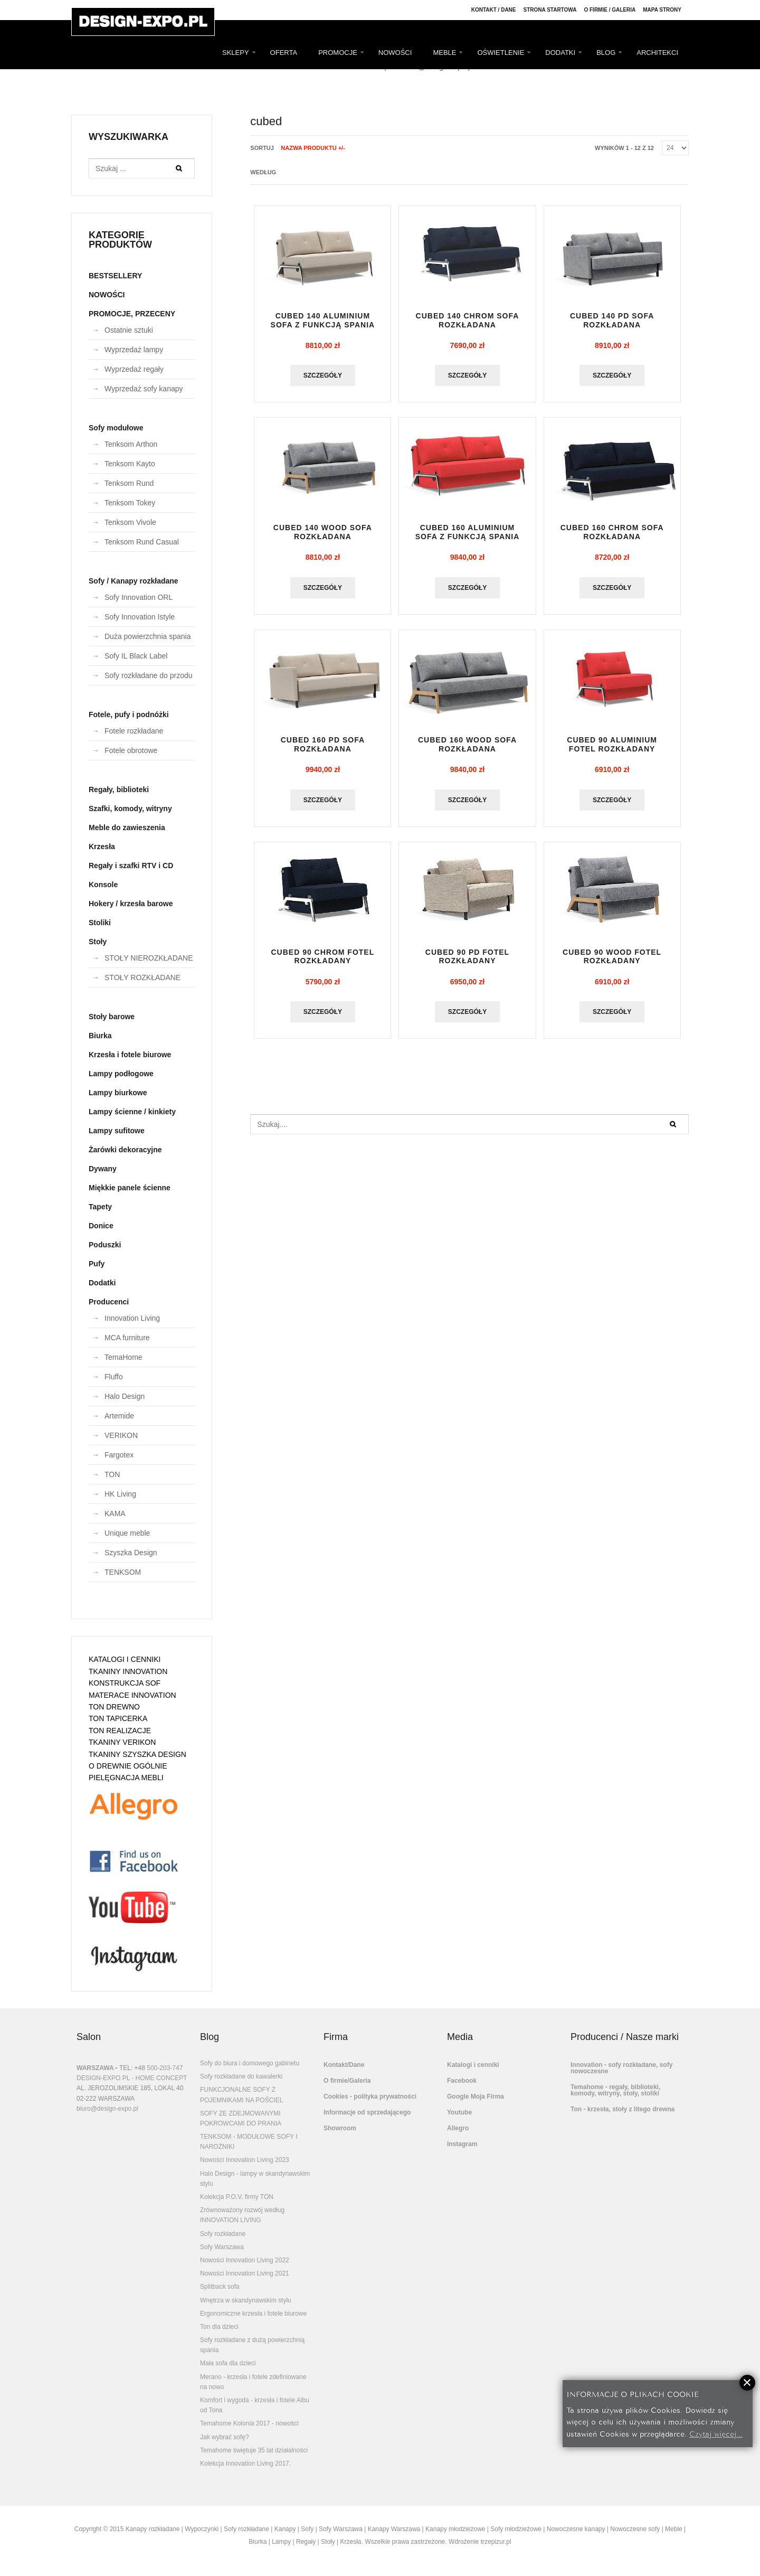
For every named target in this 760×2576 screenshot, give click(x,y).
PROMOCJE (337, 53)
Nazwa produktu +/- (313, 148)
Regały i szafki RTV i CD (131, 865)
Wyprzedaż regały (134, 369)
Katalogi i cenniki (473, 2065)
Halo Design (124, 1396)
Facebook (462, 2080)
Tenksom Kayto (129, 463)
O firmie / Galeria (609, 10)
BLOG (605, 53)
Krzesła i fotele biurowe (130, 1054)
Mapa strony (662, 10)
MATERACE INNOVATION (132, 1695)
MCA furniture (127, 1337)
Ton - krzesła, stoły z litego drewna (622, 2109)
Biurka (100, 1035)
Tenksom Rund (129, 483)
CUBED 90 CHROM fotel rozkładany (322, 956)
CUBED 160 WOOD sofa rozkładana (467, 744)
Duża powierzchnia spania (147, 636)
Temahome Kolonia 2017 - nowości (249, 2423)
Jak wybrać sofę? (224, 2437)
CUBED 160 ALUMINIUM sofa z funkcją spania (467, 532)
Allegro (458, 2128)
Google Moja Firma (475, 2096)
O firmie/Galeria (347, 2080)
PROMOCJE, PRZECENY (132, 313)
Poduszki (105, 1244)
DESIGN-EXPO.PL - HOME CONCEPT (132, 2078)
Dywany (103, 1168)
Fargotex (119, 1455)
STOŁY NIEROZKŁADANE (148, 958)
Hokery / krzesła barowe (131, 903)
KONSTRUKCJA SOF (124, 1683)
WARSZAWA (95, 2068)
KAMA (115, 1513)
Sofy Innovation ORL (138, 597)
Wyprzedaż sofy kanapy (143, 388)
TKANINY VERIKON (122, 1742)
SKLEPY (235, 53)
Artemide (119, 1416)
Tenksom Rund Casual (141, 542)
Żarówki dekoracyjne (125, 1149)
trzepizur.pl (496, 2541)
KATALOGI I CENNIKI (124, 1659)
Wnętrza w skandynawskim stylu (245, 2300)
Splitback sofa (220, 2286)
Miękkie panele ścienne (129, 1187)
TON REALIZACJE (120, 1730)
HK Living (120, 1494)
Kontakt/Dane (344, 2065)
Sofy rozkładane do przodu (148, 675)
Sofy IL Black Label (135, 656)
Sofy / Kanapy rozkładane (133, 581)
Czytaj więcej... (716, 2433)
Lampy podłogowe (121, 1073)
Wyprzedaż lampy (133, 349)
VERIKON (121, 1435)
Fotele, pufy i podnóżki (129, 714)
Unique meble (127, 1533)
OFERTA (284, 53)
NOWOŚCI (395, 53)
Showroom (340, 2128)
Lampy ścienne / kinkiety (132, 1111)
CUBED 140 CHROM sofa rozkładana (467, 320)
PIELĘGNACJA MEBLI (126, 1777)
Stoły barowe (112, 1016)
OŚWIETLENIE (500, 53)
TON (112, 1474)
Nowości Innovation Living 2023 (244, 2160)
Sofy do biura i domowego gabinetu (249, 2063)
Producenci (109, 1302)
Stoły (98, 941)
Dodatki (102, 1282)
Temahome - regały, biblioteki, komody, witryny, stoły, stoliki (615, 2090)
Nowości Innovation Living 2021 (244, 2273)
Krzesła (102, 846)
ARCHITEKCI (657, 53)
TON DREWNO (114, 1707)
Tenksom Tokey (129, 503)
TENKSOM (122, 1572)
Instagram (462, 2144)
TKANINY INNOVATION (128, 1671)
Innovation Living (132, 1318)
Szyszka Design (130, 1552)
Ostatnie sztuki (128, 330)
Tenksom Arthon (130, 444)
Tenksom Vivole (130, 522)
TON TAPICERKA (118, 1718)
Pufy (96, 1263)
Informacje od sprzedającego (367, 2112)
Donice (101, 1225)
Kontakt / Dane (493, 10)
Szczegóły (322, 375)
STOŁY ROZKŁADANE (142, 977)
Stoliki (100, 922)
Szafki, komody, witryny (130, 808)
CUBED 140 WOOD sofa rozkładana (322, 532)
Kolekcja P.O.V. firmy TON (236, 2197)
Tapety (100, 1206)
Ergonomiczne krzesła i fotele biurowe (253, 2313)
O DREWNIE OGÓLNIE (128, 1766)
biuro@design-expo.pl (107, 2108)
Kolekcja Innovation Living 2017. (245, 2463)
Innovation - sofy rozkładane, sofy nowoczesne (621, 2068)
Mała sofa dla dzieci (227, 2363)
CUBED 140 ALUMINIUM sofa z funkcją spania (323, 320)
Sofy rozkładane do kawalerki (241, 2076)
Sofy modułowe (116, 428)
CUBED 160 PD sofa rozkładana (323, 744)
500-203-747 (165, 2068)
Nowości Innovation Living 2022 (244, 2260)
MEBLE (444, 53)
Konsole (103, 884)
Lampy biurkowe (118, 1092)
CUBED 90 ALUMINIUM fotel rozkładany (612, 744)
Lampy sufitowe (117, 1130)
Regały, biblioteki (119, 789)
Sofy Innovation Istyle (139, 617)
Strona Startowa (550, 10)
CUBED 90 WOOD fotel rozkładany (612, 956)
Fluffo (113, 1376)
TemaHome (123, 1357)
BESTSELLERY (115, 275)
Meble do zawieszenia (127, 827)
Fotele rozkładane (133, 731)
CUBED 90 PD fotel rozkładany (467, 956)
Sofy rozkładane (222, 2233)
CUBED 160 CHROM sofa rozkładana (612, 532)
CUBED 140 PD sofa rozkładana (612, 320)
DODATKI (560, 53)
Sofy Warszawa (222, 2247)
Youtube (459, 2112)
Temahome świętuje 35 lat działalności (254, 2450)
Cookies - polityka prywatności (370, 2096)
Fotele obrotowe (130, 750)
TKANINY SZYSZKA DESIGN (137, 1754)
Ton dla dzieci (219, 2326)
